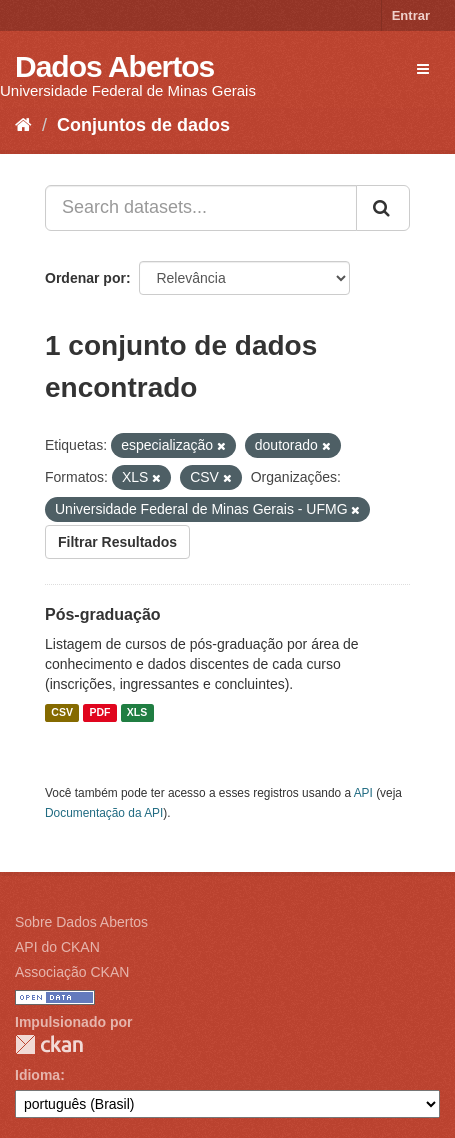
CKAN (49, 1044)
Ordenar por (85, 278)
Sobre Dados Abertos (81, 922)
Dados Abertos (114, 66)
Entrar (411, 15)
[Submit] (383, 208)
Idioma (37, 1075)
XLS (137, 713)
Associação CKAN (72, 972)
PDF (99, 713)
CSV (62, 713)
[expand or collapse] (423, 69)
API (363, 793)
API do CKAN (57, 947)
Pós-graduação (103, 614)
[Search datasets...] (201, 208)
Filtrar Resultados (117, 542)
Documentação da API (104, 813)
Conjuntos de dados (143, 125)
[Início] (23, 125)
